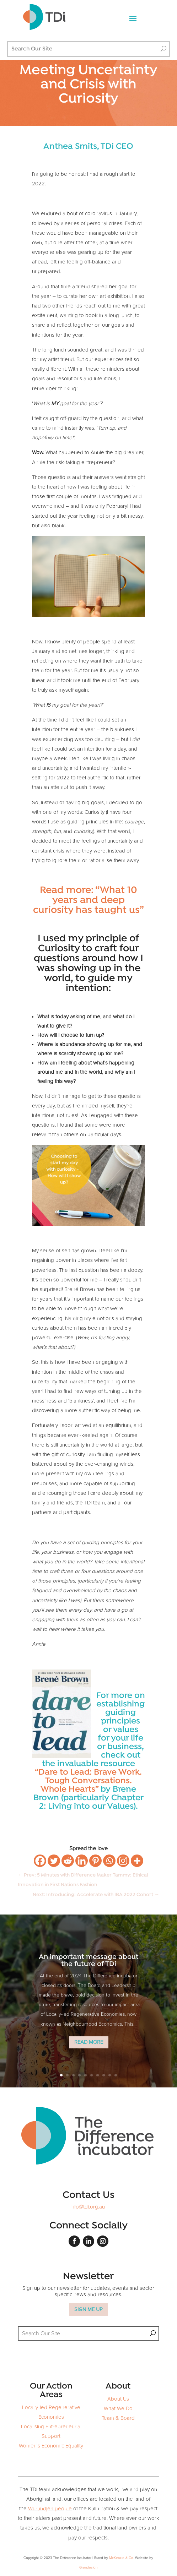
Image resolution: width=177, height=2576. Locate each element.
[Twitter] (54, 1861)
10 (115, 2075)
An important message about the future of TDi (89, 1965)
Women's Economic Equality (51, 2446)
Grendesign (88, 2567)
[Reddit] (67, 1861)
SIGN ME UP (88, 2309)
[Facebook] (40, 1861)
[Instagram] (123, 1861)
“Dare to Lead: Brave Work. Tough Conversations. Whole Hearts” (88, 1781)
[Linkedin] (81, 1861)
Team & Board (118, 2418)
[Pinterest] (95, 1861)
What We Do (118, 2408)
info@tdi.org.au (87, 2207)
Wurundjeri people (50, 2508)
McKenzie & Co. (122, 2558)
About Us (118, 2399)
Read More (88, 2047)
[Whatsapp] (109, 1861)
